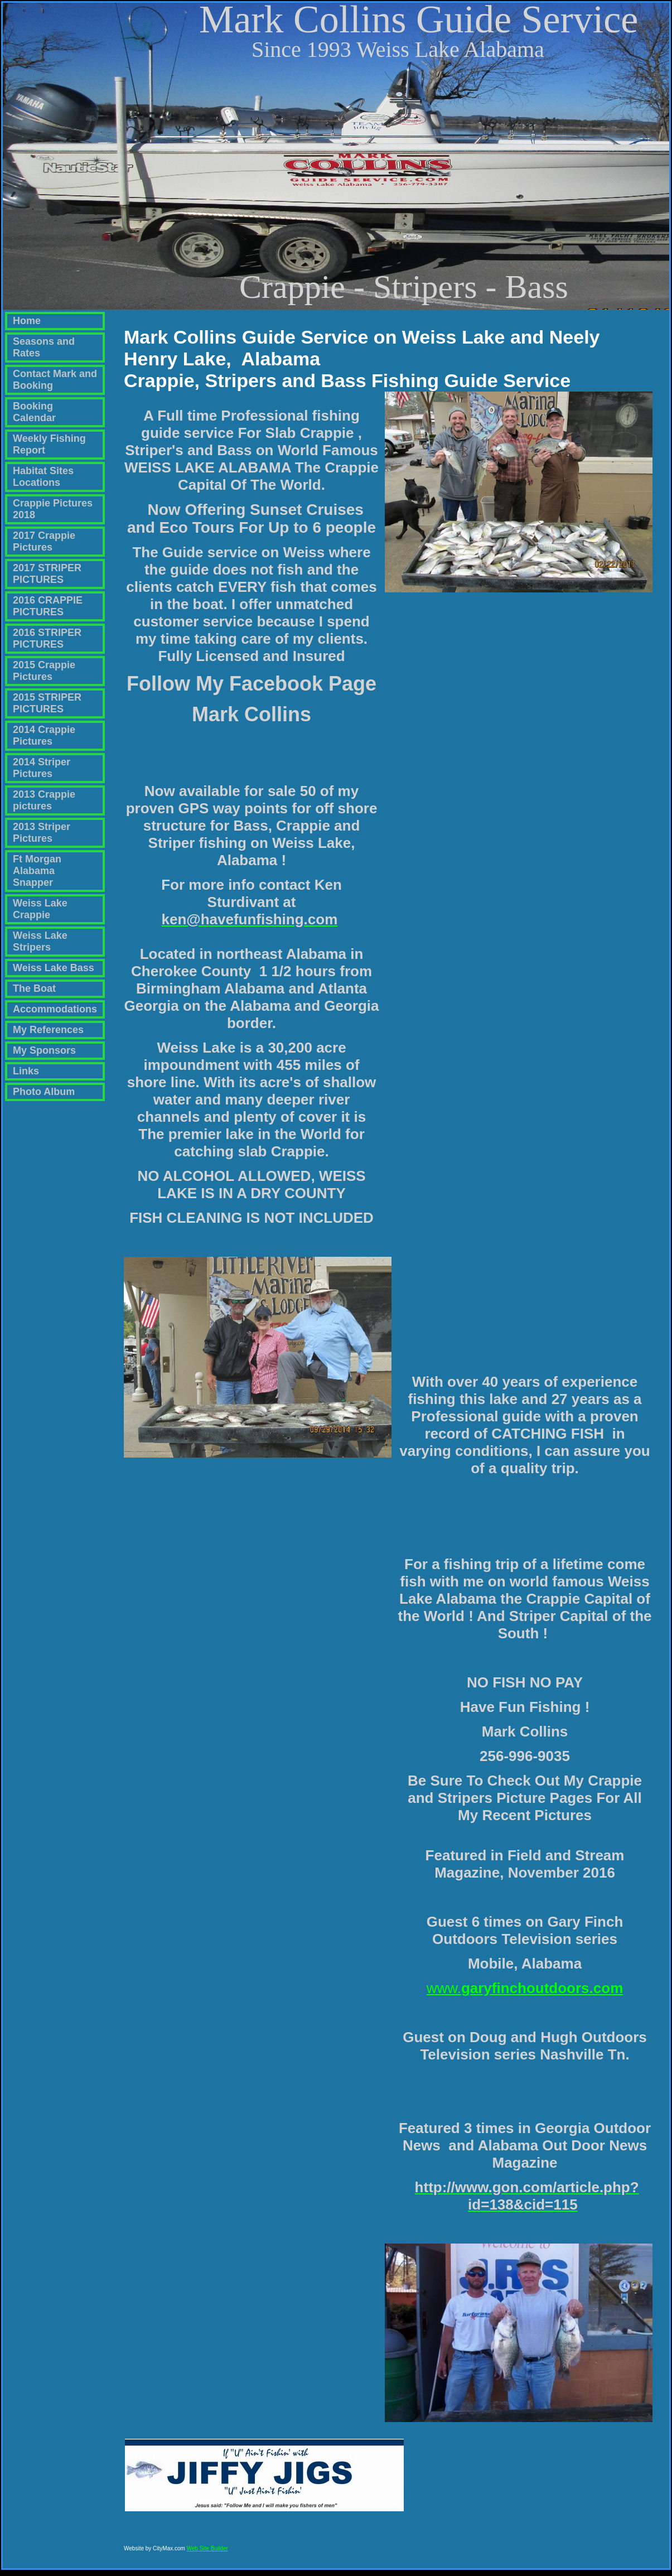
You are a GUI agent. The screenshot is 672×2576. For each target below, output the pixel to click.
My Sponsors (44, 1050)
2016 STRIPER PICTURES (47, 638)
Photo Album (44, 1091)
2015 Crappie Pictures (44, 670)
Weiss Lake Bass (53, 967)
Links (26, 1071)
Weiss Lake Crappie (40, 909)
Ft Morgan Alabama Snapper (37, 870)
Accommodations (55, 1009)
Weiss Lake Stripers (40, 941)
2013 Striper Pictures (41, 832)
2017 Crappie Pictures (44, 541)
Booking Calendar (34, 412)
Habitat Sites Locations (43, 476)
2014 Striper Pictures (41, 767)
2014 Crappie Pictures (44, 735)
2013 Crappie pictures (44, 800)
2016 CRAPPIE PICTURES (48, 606)
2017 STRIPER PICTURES (47, 573)
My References (48, 1029)
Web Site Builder (207, 2553)
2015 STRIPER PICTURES (47, 703)
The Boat (34, 988)
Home (27, 320)
